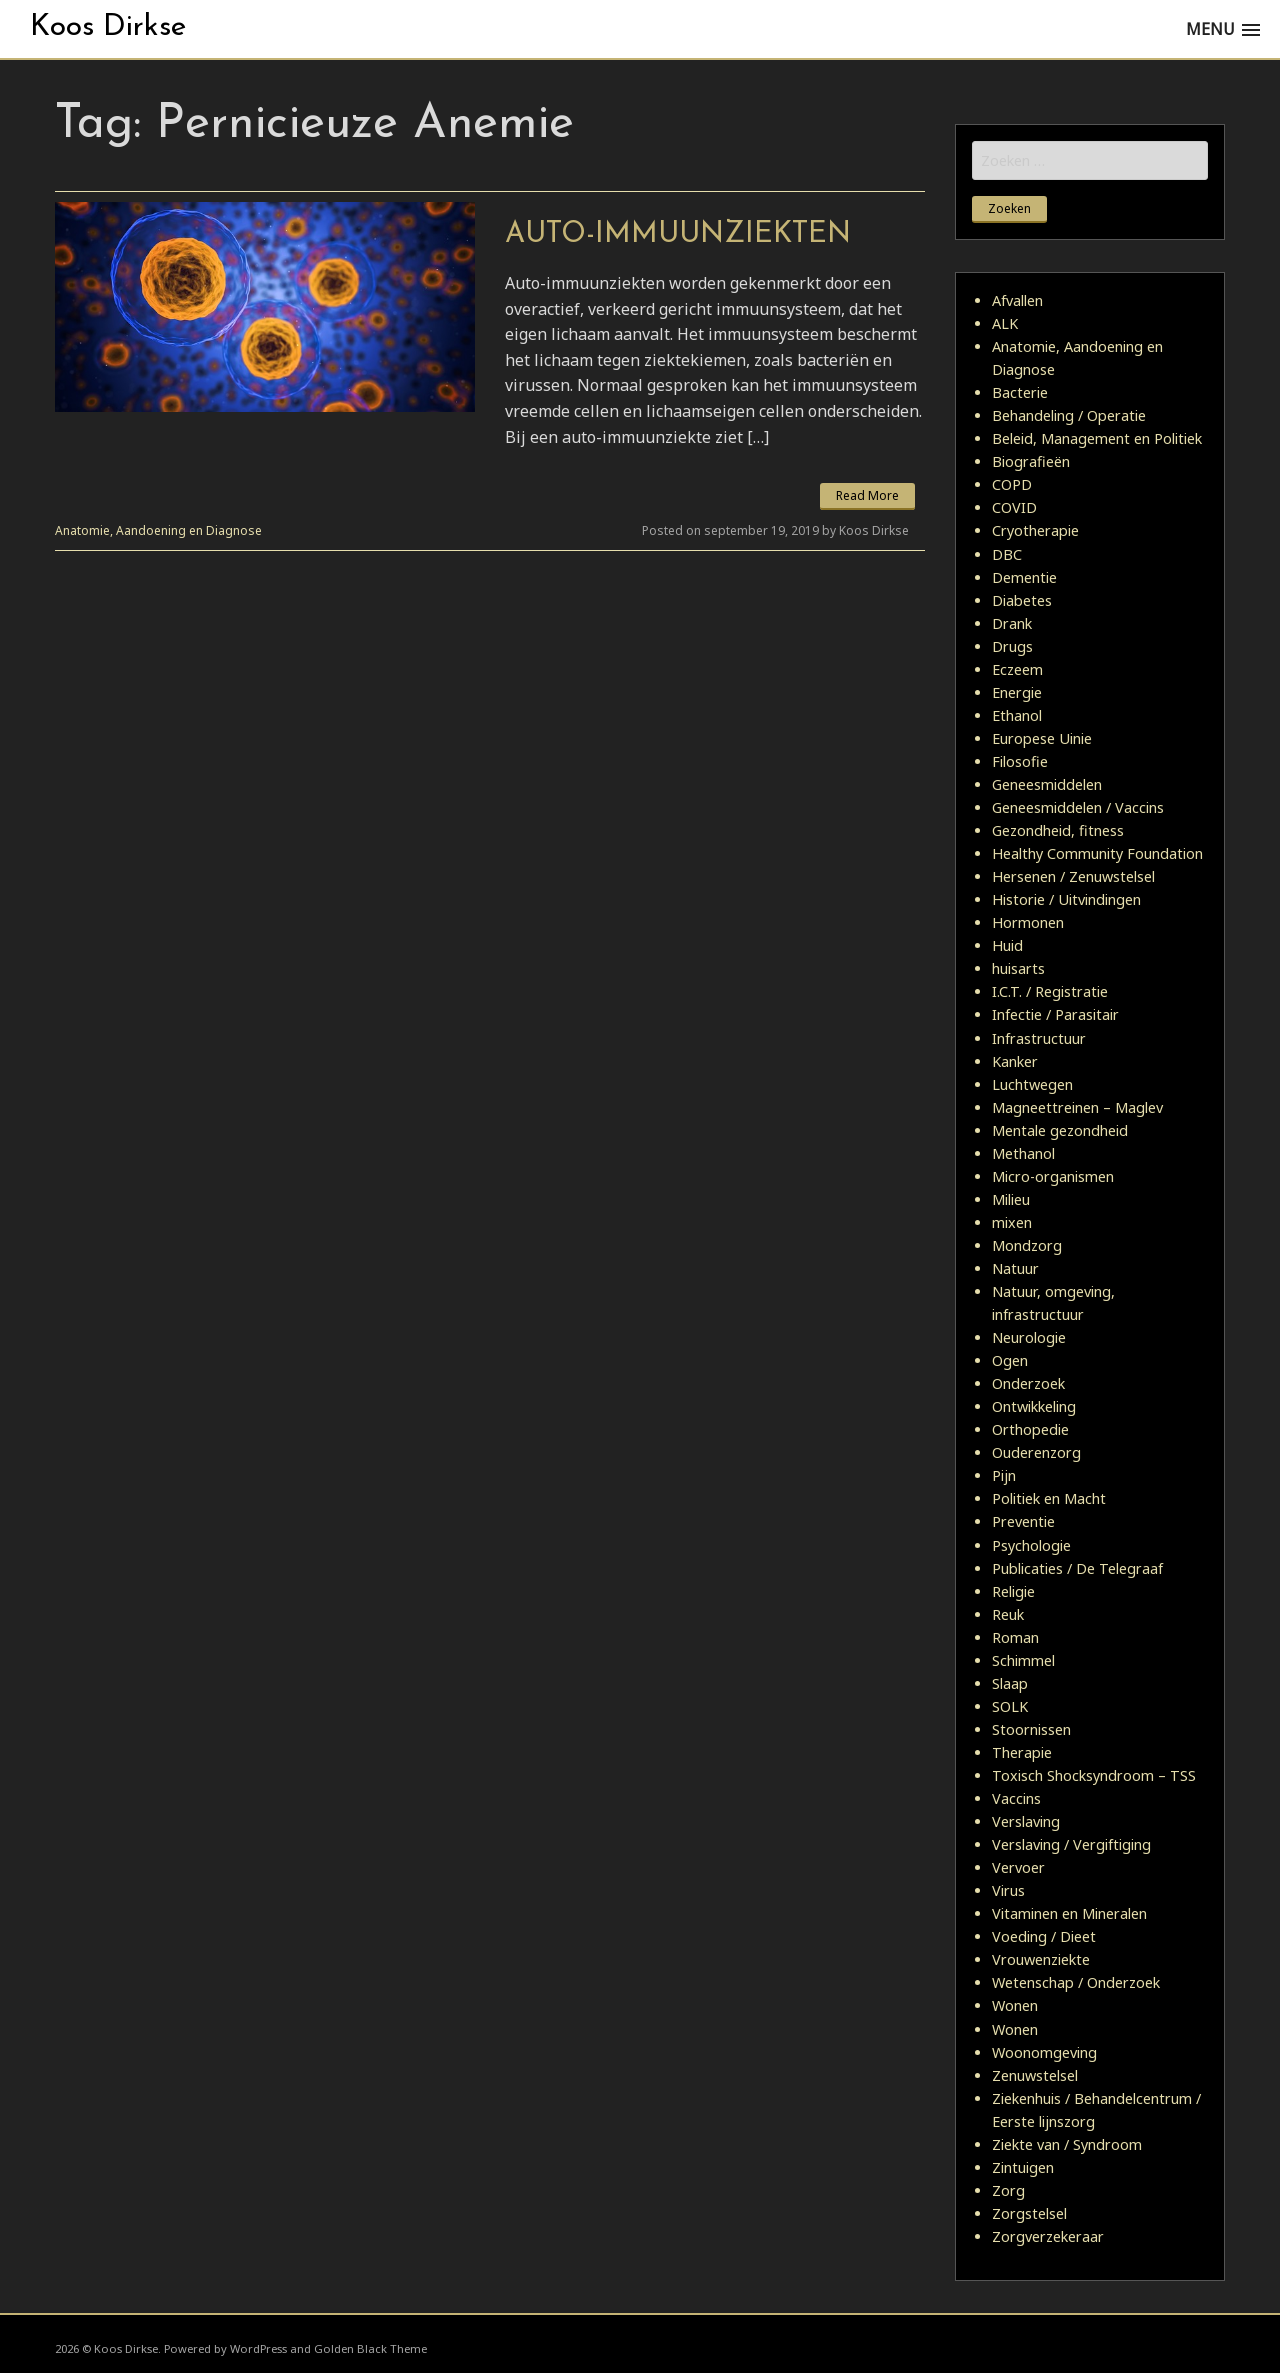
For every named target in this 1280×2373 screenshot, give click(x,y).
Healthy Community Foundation (1097, 853)
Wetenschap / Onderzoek (1076, 1982)
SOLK (1010, 1706)
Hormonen (1028, 922)
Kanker (1015, 1061)
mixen (1012, 1222)
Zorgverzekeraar (1048, 2236)
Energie (1017, 692)
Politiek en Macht (1049, 1498)
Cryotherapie (1035, 530)
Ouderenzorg (1036, 1452)
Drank (1012, 623)
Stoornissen (1031, 1729)
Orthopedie (1030, 1429)
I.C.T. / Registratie (1050, 991)
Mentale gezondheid (1060, 1130)
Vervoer (1018, 1867)
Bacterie (1020, 392)
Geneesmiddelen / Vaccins (1078, 807)
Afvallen (1017, 300)
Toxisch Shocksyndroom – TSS (1094, 1775)
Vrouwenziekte (1041, 1959)
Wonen (1015, 2005)
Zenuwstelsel (1035, 2075)
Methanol (1023, 1153)
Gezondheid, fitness (1058, 830)
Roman (1015, 1637)
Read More (867, 495)
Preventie (1023, 1521)
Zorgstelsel (1029, 2213)
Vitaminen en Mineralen (1069, 1913)
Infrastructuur (1039, 1038)
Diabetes (1022, 600)
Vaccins (1016, 1798)
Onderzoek (1028, 1383)
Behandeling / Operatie (1069, 415)
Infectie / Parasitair (1055, 1014)
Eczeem (1017, 669)
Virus (1008, 1890)
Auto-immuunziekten (678, 234)
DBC (1007, 554)
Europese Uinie (1042, 738)
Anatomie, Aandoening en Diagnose (158, 530)
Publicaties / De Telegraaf (1077, 1568)
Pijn (1004, 1475)
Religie (1013, 1591)
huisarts (1018, 968)
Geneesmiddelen (1047, 784)
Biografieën (1031, 461)
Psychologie (1031, 1545)
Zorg (1008, 2190)
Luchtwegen (1032, 1084)
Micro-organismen (1053, 1176)
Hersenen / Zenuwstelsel (1073, 876)
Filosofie (1020, 761)
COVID (1014, 507)
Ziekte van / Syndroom (1067, 2144)
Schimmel (1023, 1660)
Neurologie (1029, 1337)
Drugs (1012, 646)
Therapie (1022, 1752)
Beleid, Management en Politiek (1097, 438)
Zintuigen (1023, 2167)
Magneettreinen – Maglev (1077, 1107)
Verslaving (1026, 1821)
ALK (1005, 323)
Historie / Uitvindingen (1066, 899)
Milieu (1011, 1199)
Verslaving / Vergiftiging (1071, 1844)
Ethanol (1017, 715)
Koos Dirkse (108, 27)
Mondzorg (1027, 1245)
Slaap (1010, 1683)
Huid (1007, 945)
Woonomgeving (1044, 2052)
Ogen (1010, 1360)
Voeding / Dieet (1044, 1936)
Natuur (1015, 1268)
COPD (1012, 484)
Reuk (1008, 1614)
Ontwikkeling (1034, 1406)
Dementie (1024, 577)
